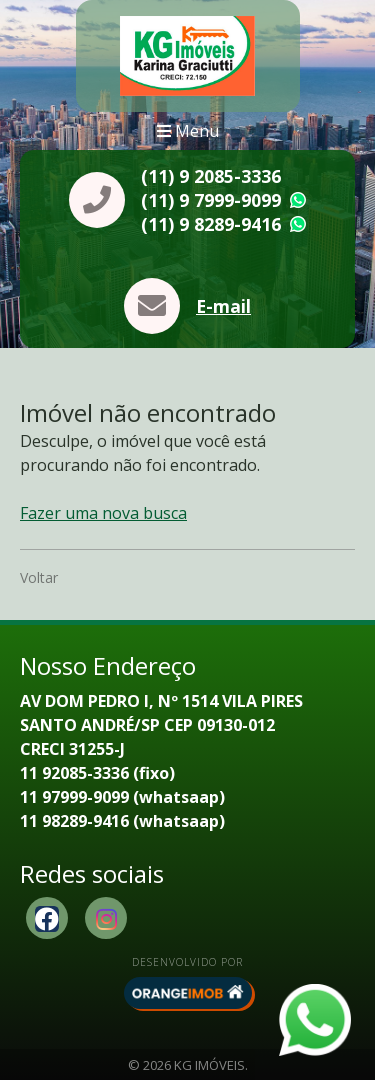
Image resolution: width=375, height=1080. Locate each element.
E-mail (223, 306)
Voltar (39, 577)
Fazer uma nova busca (103, 513)
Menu (188, 131)
